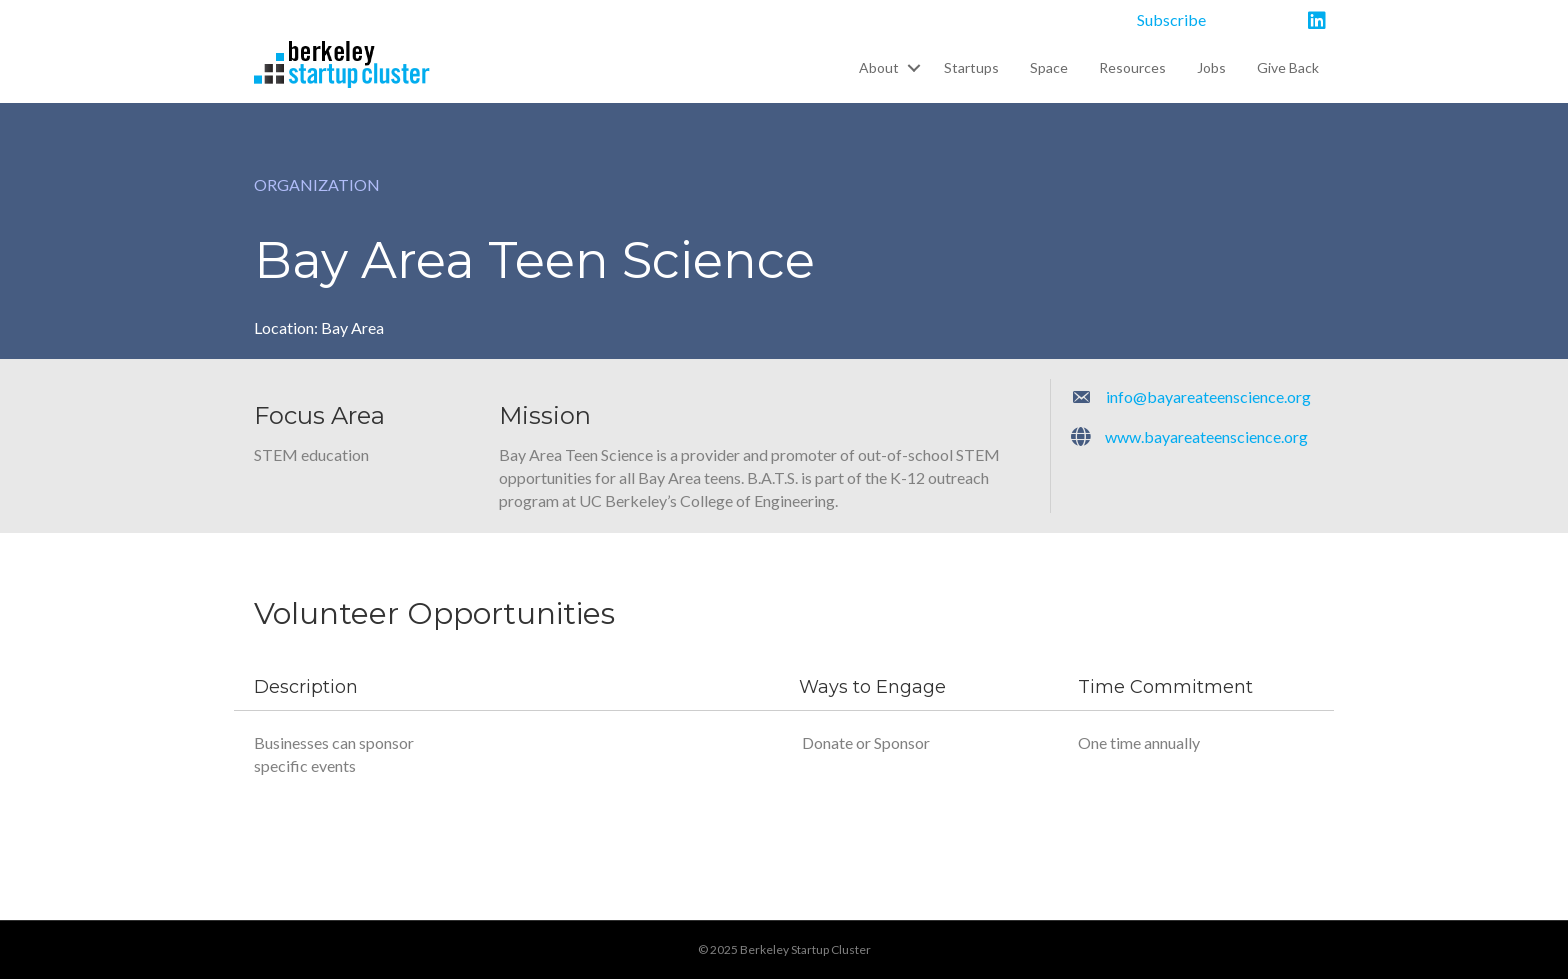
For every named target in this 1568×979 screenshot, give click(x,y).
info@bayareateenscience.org (1208, 396)
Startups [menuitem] (971, 67)
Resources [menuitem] (1132, 67)
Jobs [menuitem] (1211, 67)
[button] (913, 68)
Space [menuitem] (1049, 67)
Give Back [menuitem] (1288, 67)
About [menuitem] (879, 67)
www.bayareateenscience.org (1206, 436)
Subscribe (1171, 19)
